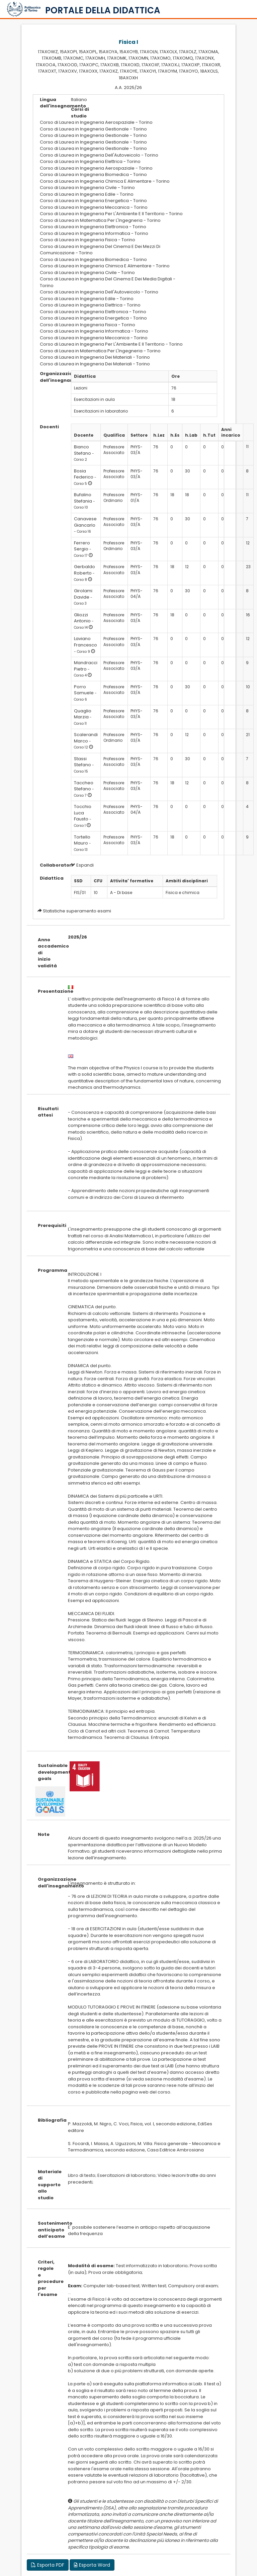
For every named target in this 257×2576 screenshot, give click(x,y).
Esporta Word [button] (92, 2565)
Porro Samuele (84, 690)
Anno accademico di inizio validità (48, 953)
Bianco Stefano (82, 450)
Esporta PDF (47, 2565)
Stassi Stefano (82, 762)
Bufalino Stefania (83, 498)
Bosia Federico (83, 474)
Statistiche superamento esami (77, 911)
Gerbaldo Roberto (84, 569)
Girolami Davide (83, 594)
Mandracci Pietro (85, 665)
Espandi (82, 865)
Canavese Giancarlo (85, 522)
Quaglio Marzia (82, 714)
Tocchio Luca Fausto (82, 812)
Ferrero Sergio (82, 546)
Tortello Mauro (82, 840)
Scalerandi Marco (86, 737)
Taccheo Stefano (83, 786)
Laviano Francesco (85, 641)
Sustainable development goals (48, 1772)
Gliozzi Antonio (82, 618)
